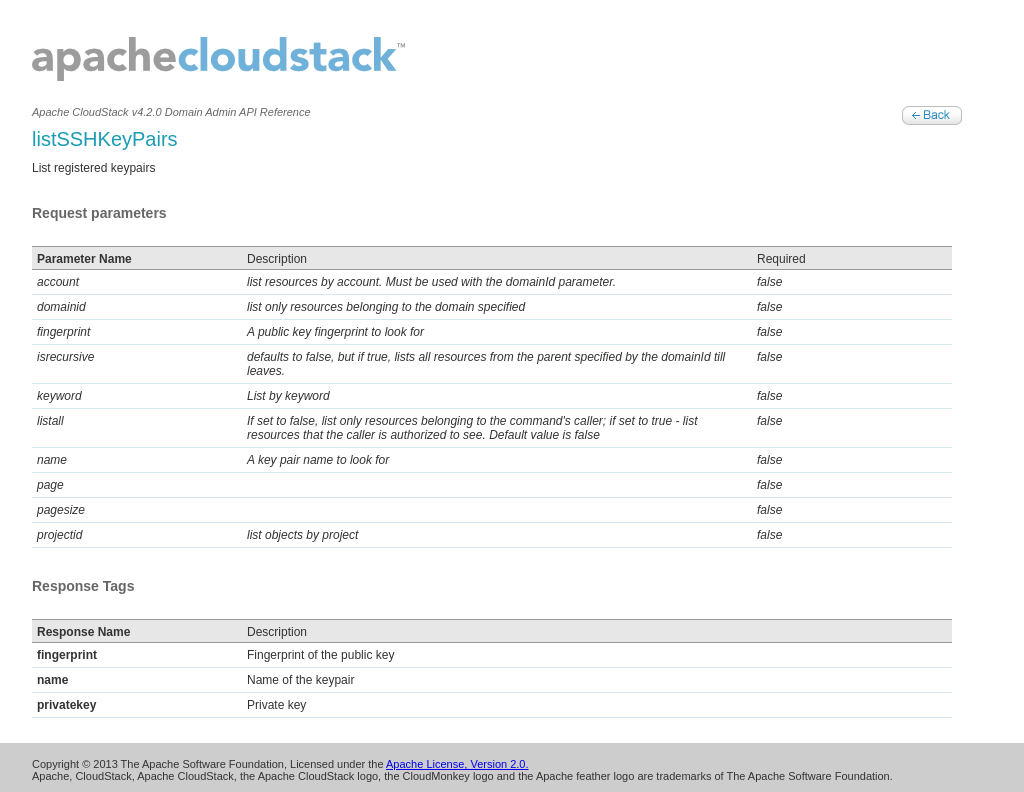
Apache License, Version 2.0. (457, 764)
